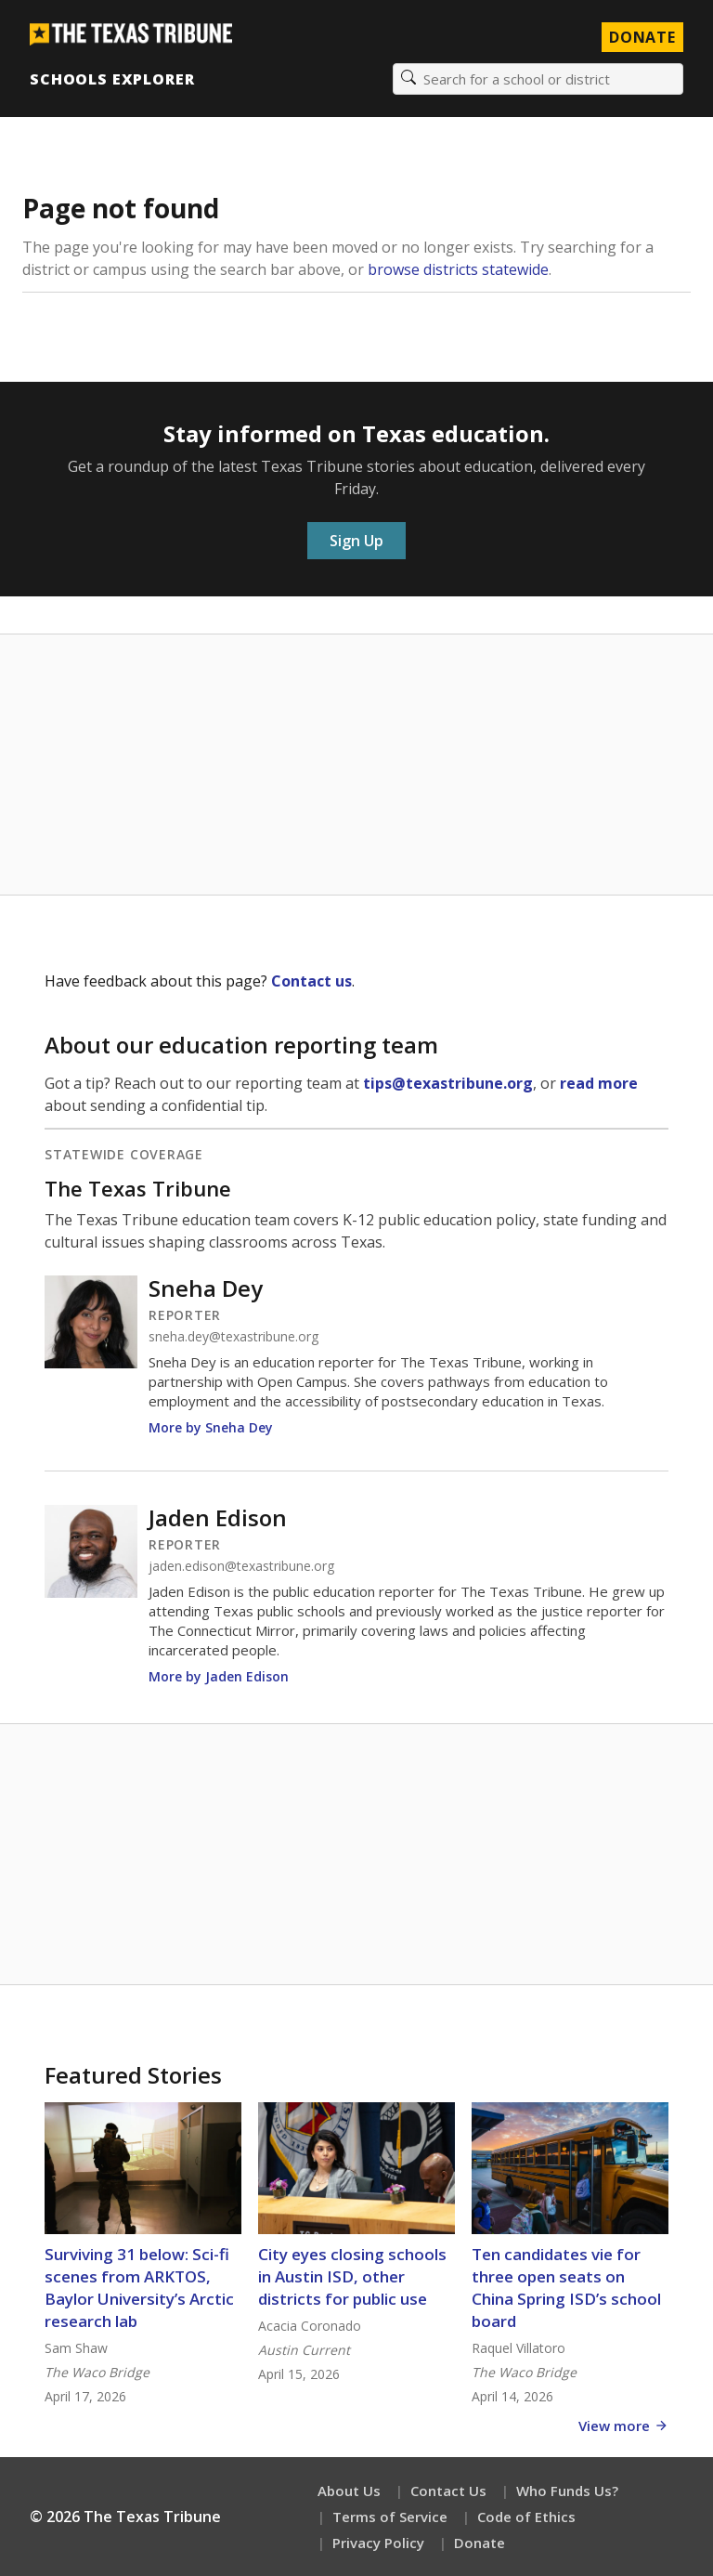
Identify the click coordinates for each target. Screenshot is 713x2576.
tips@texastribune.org (448, 1083)
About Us (349, 2490)
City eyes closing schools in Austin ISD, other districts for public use (352, 2276)
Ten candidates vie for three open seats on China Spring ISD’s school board (566, 2287)
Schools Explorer (112, 79)
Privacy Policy (378, 2542)
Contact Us (448, 2490)
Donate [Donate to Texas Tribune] (642, 37)
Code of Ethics (526, 2516)
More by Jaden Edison (219, 1676)
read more (599, 1083)
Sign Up (356, 540)
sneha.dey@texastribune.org (233, 1336)
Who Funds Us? (567, 2490)
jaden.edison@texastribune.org (241, 1566)
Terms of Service (389, 2516)
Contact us (311, 981)
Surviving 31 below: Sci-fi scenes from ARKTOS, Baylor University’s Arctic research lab (139, 2287)
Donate (479, 2542)
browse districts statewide (458, 269)
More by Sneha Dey (211, 1427)
